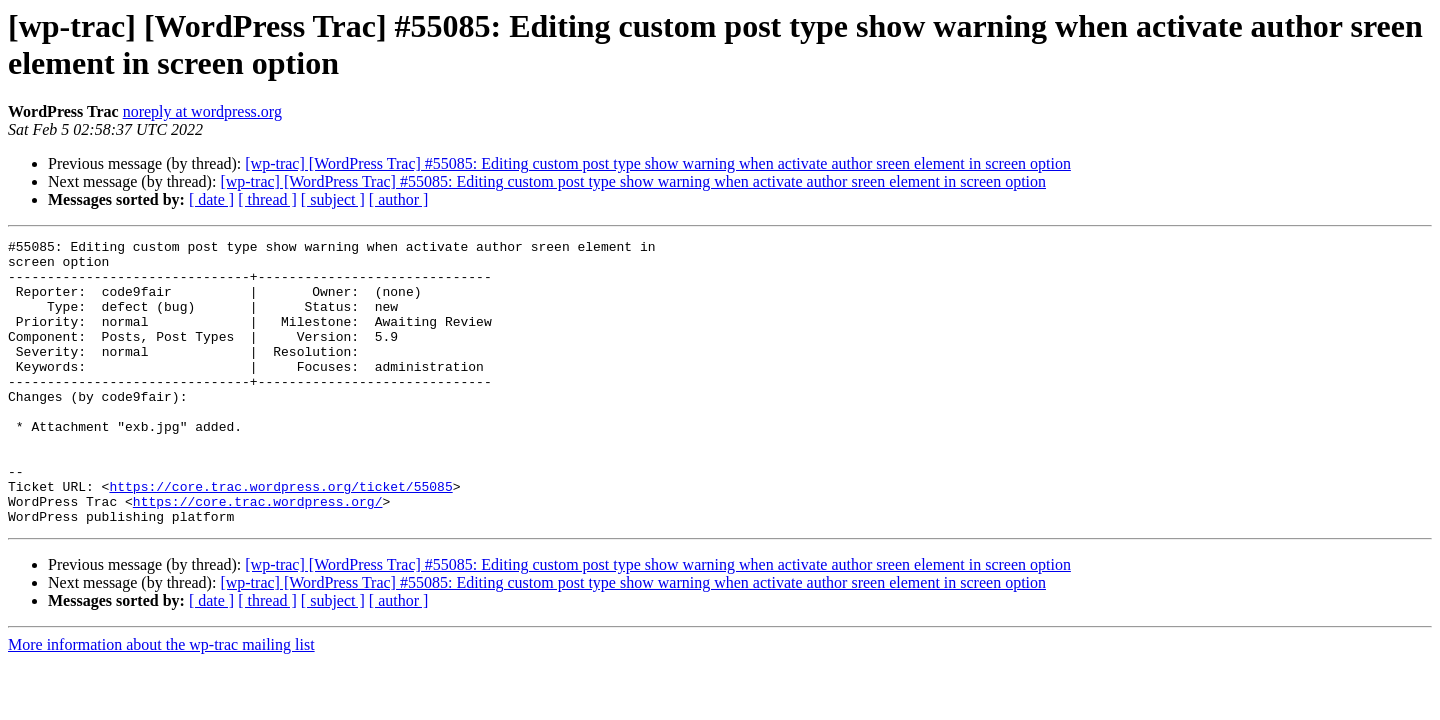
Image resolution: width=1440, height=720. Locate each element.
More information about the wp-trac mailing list (161, 701)
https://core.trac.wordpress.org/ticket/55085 (280, 537)
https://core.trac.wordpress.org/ (258, 555)
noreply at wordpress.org (202, 111)
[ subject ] (333, 199)
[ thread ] (267, 199)
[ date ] (211, 199)
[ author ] (399, 199)
